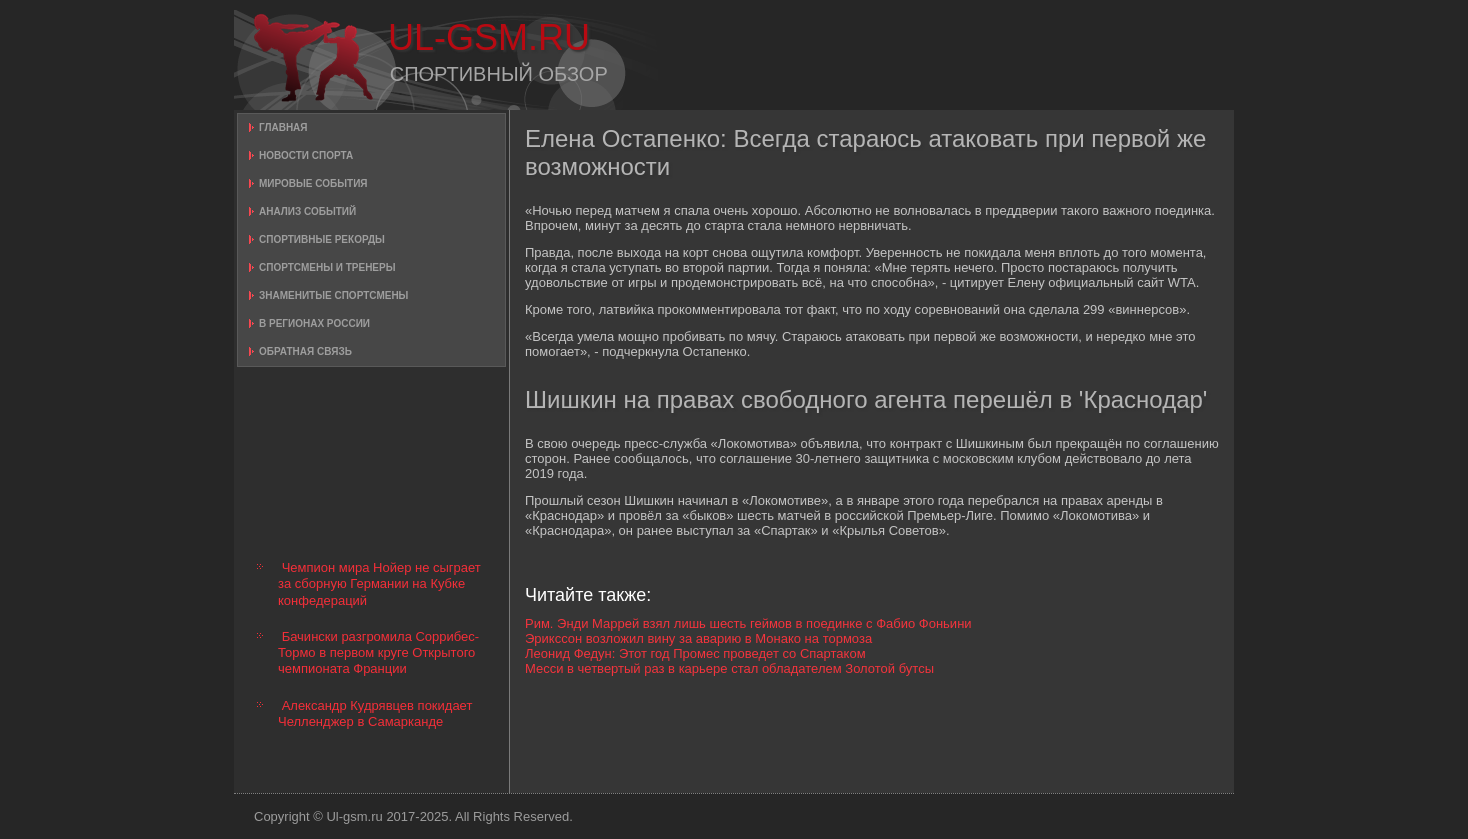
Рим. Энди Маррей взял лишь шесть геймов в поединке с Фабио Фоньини (748, 623)
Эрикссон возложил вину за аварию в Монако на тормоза (698, 638)
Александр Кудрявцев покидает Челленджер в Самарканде (375, 713)
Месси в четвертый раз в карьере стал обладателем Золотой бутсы (729, 668)
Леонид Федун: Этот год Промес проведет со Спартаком (695, 653)
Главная (283, 127)
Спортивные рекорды (322, 239)
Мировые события (313, 183)
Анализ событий (307, 211)
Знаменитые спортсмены (333, 295)
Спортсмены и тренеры (327, 267)
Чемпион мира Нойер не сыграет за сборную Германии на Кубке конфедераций (379, 584)
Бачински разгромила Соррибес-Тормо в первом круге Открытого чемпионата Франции (378, 653)
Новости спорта (306, 155)
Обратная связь (305, 351)
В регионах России (314, 323)
